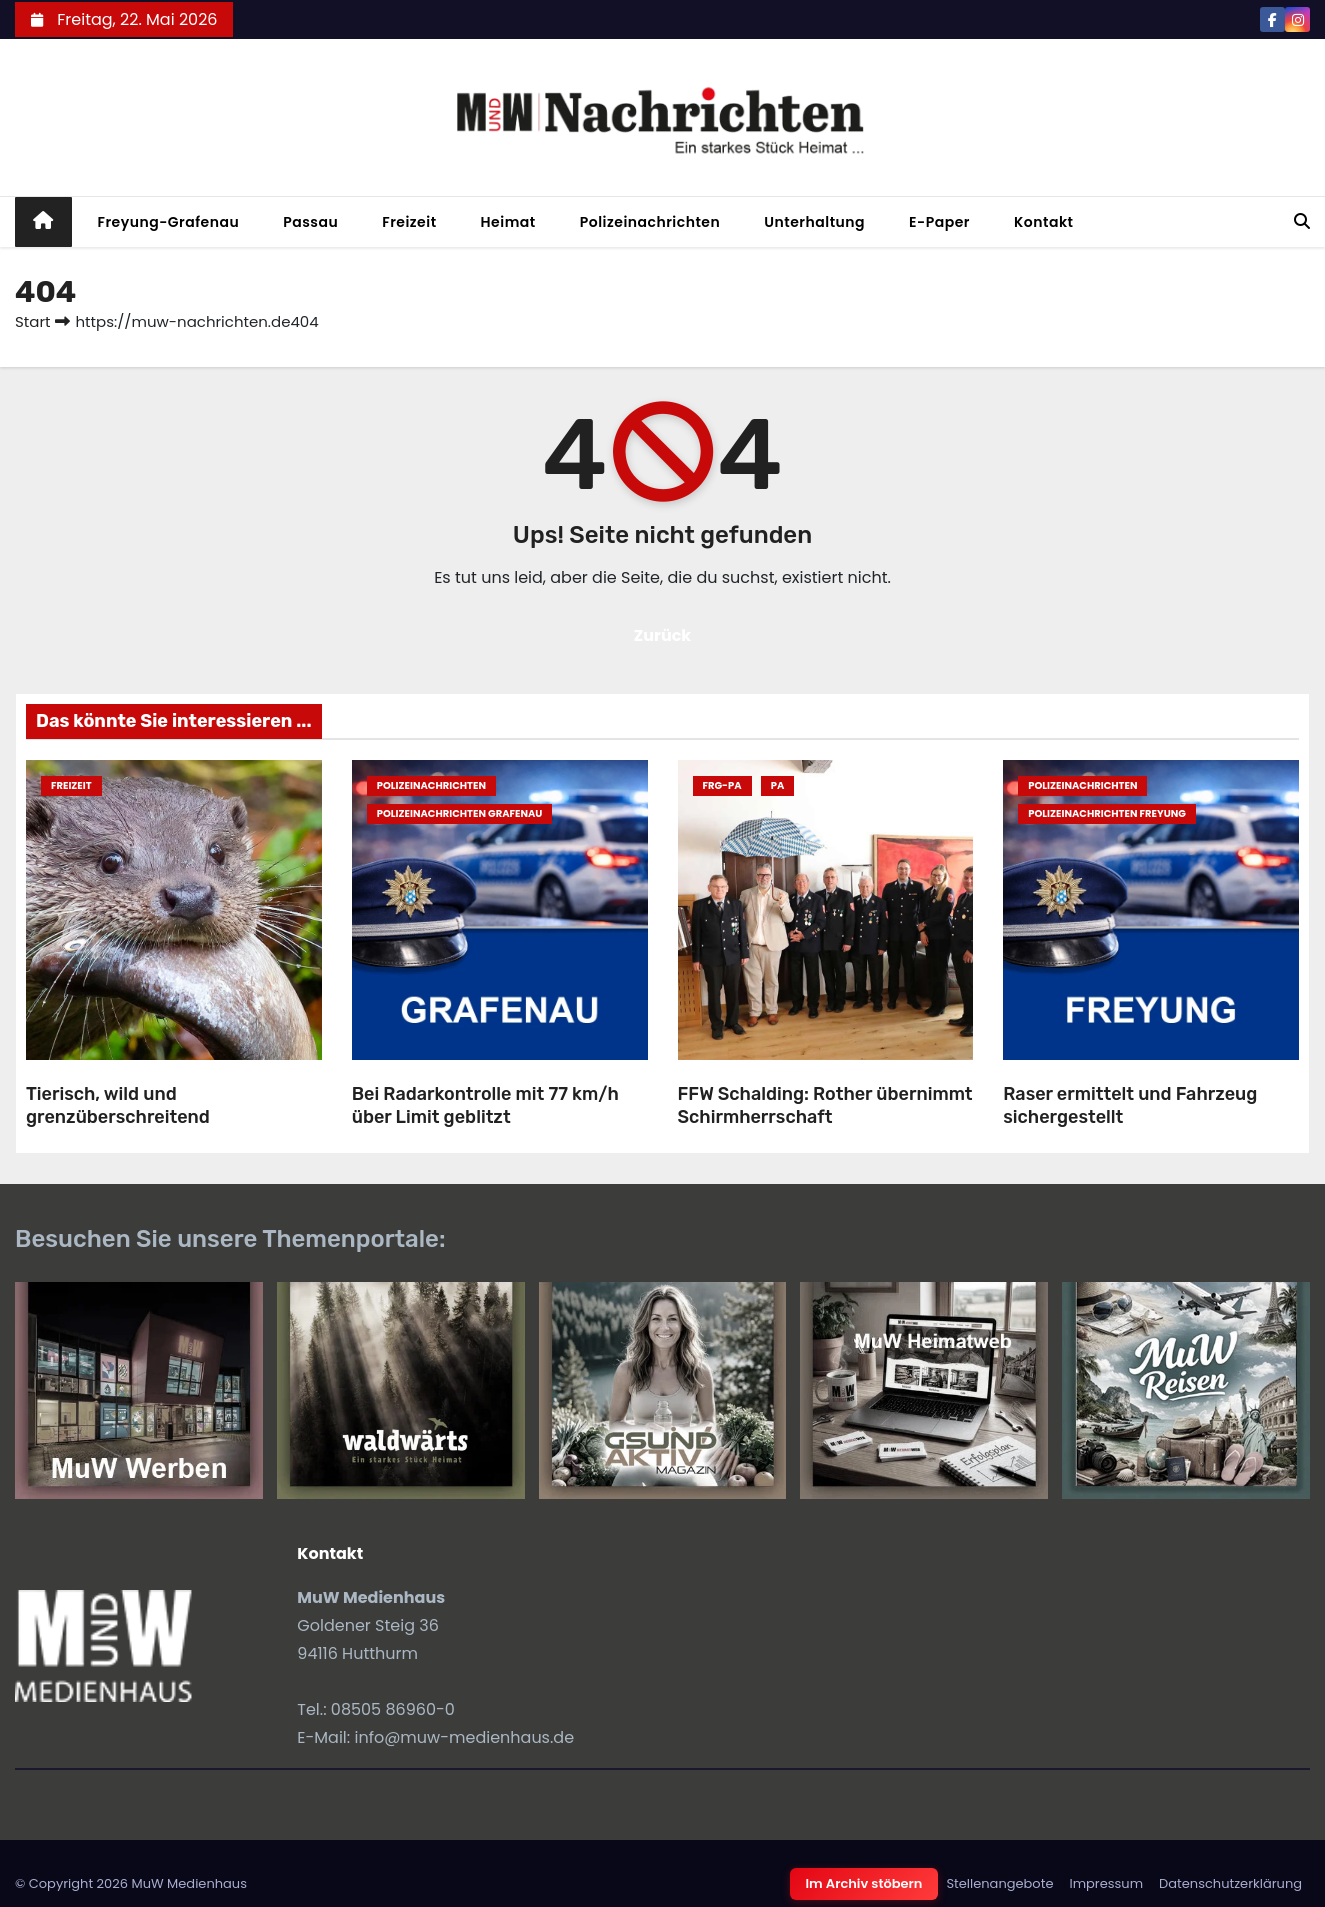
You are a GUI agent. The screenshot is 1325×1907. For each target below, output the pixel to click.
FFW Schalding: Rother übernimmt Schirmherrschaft (825, 1105)
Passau (310, 222)
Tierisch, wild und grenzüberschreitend (118, 1105)
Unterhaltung (814, 222)
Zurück (663, 635)
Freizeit (409, 222)
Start (32, 321)
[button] (1302, 221)
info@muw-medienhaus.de (464, 1737)
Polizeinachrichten (650, 222)
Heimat (508, 222)
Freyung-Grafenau (169, 222)
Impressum (1106, 1883)
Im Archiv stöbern (864, 1883)
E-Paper (939, 222)
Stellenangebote (999, 1883)
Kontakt (1044, 222)
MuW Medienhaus (189, 1883)
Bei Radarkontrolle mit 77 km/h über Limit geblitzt (485, 1105)
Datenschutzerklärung (1230, 1883)
